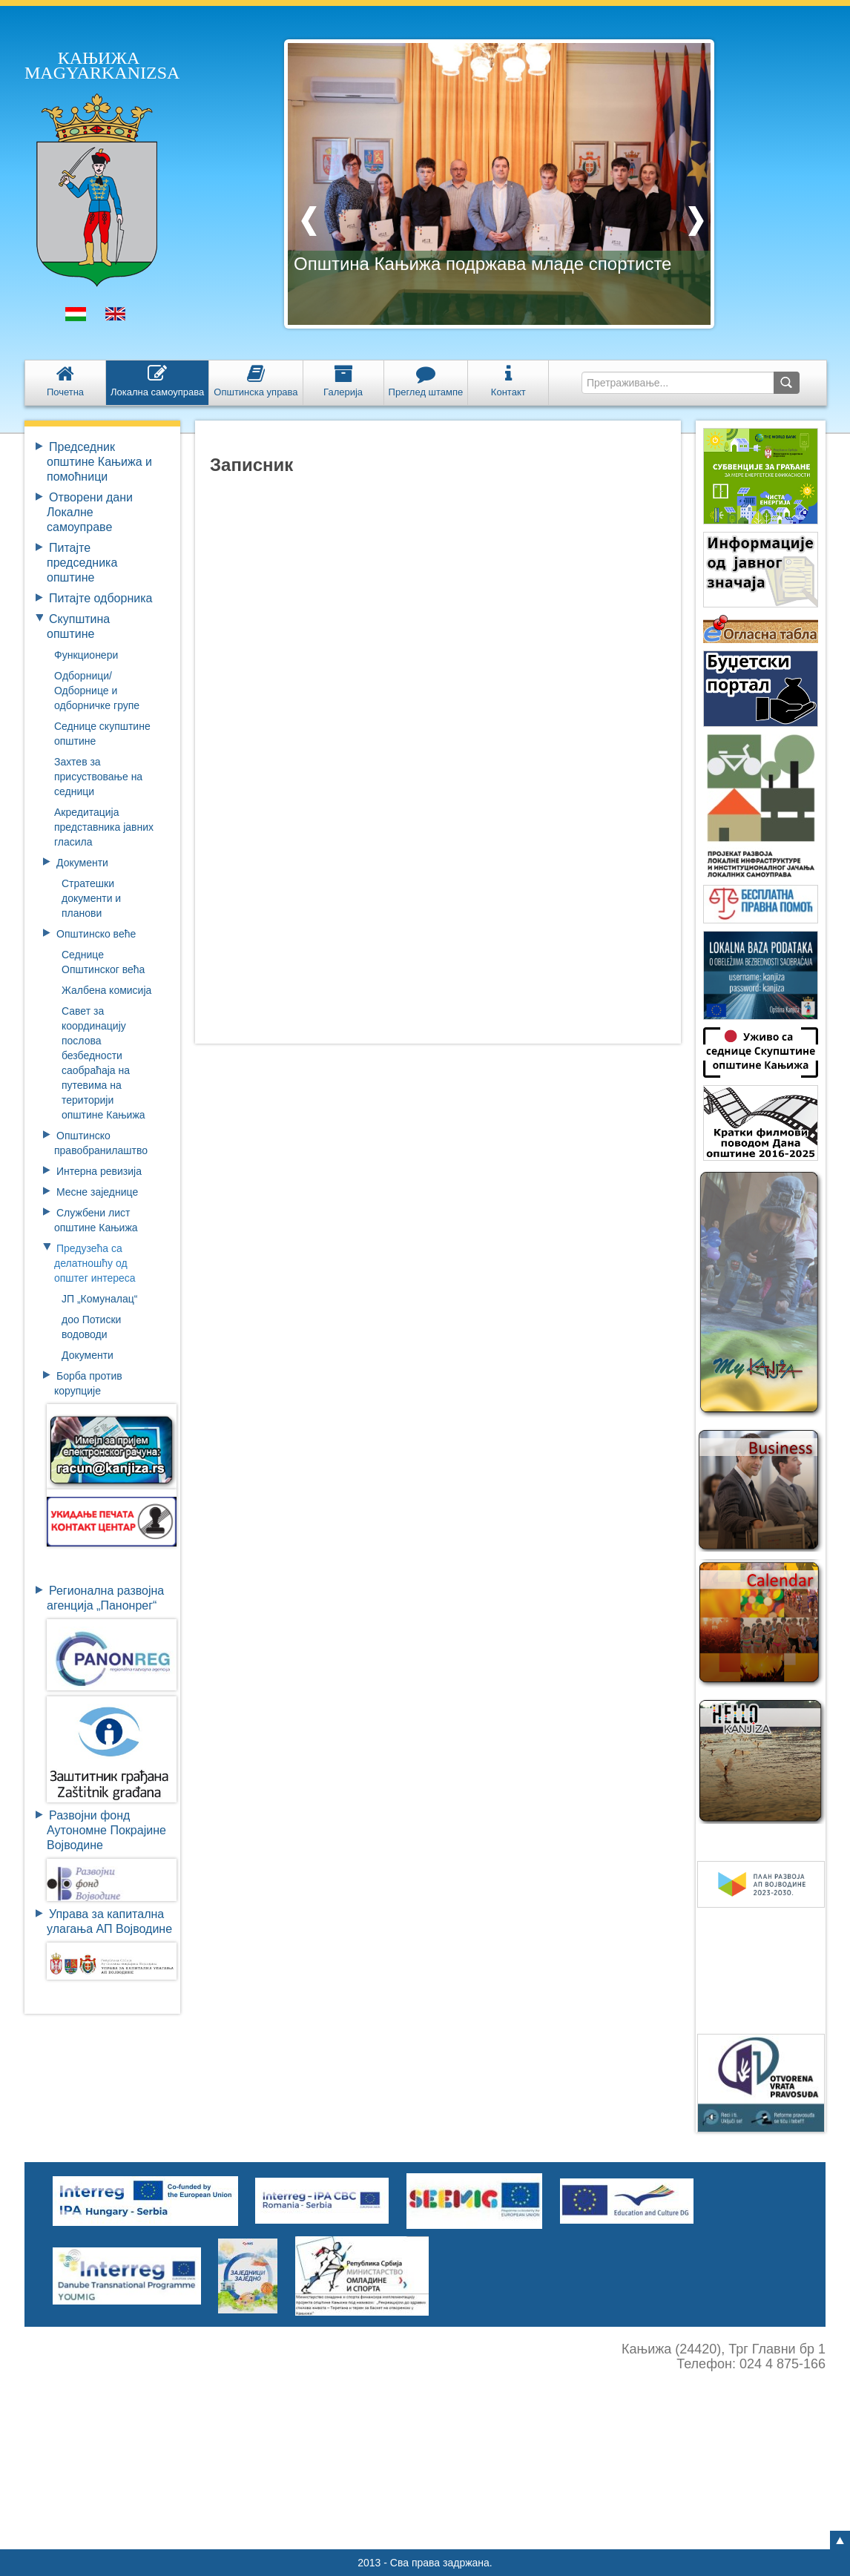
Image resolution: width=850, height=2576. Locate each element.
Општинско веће (96, 934)
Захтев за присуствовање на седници (98, 776)
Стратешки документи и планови (91, 898)
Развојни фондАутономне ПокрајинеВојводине (106, 1830)
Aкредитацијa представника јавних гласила (104, 827)
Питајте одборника (100, 598)
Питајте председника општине (82, 562)
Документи (82, 863)
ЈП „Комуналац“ (100, 1299)
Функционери (86, 655)
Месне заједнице (97, 1192)
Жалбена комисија (106, 990)
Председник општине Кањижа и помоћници (99, 462)
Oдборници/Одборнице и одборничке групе (96, 690)
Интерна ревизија (99, 1171)
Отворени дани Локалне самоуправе (90, 512)
